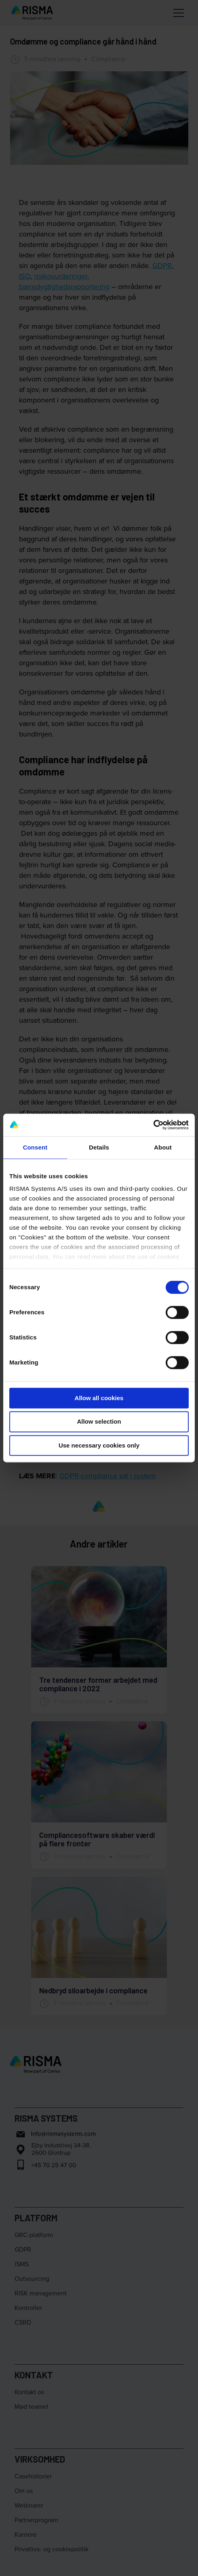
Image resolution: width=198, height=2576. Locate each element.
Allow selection (99, 1421)
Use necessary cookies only (99, 1445)
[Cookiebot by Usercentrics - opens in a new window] (153, 1125)
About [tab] (163, 1147)
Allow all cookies (99, 1397)
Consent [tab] (35, 1147)
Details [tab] (99, 1147)
